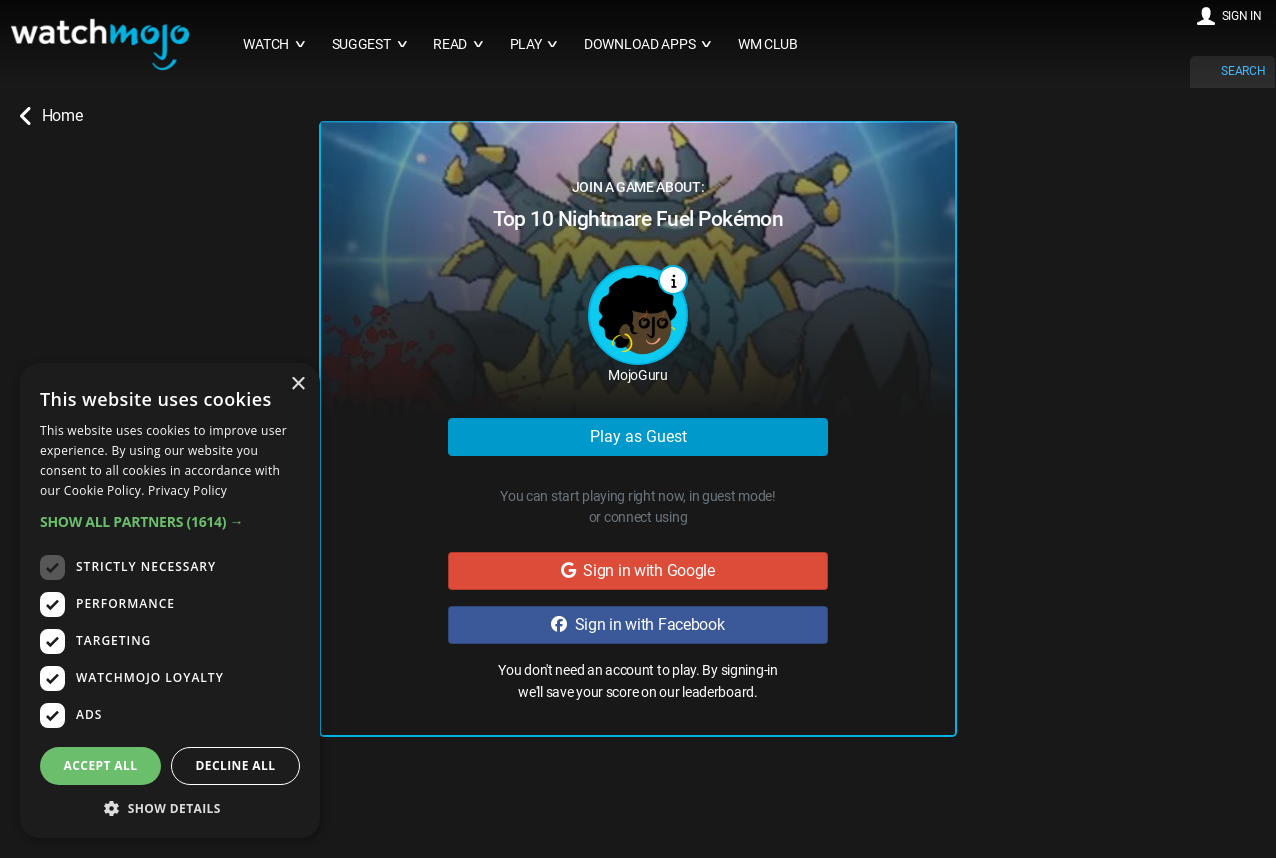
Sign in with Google (638, 570)
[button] (170, 521)
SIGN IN (1242, 16)
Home (51, 116)
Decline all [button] (236, 765)
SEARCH (1243, 71)
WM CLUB (768, 44)
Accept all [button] (101, 765)
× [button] (297, 384)
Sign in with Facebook (637, 624)
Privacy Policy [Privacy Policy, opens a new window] (187, 490)
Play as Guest (638, 436)
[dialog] (170, 600)
